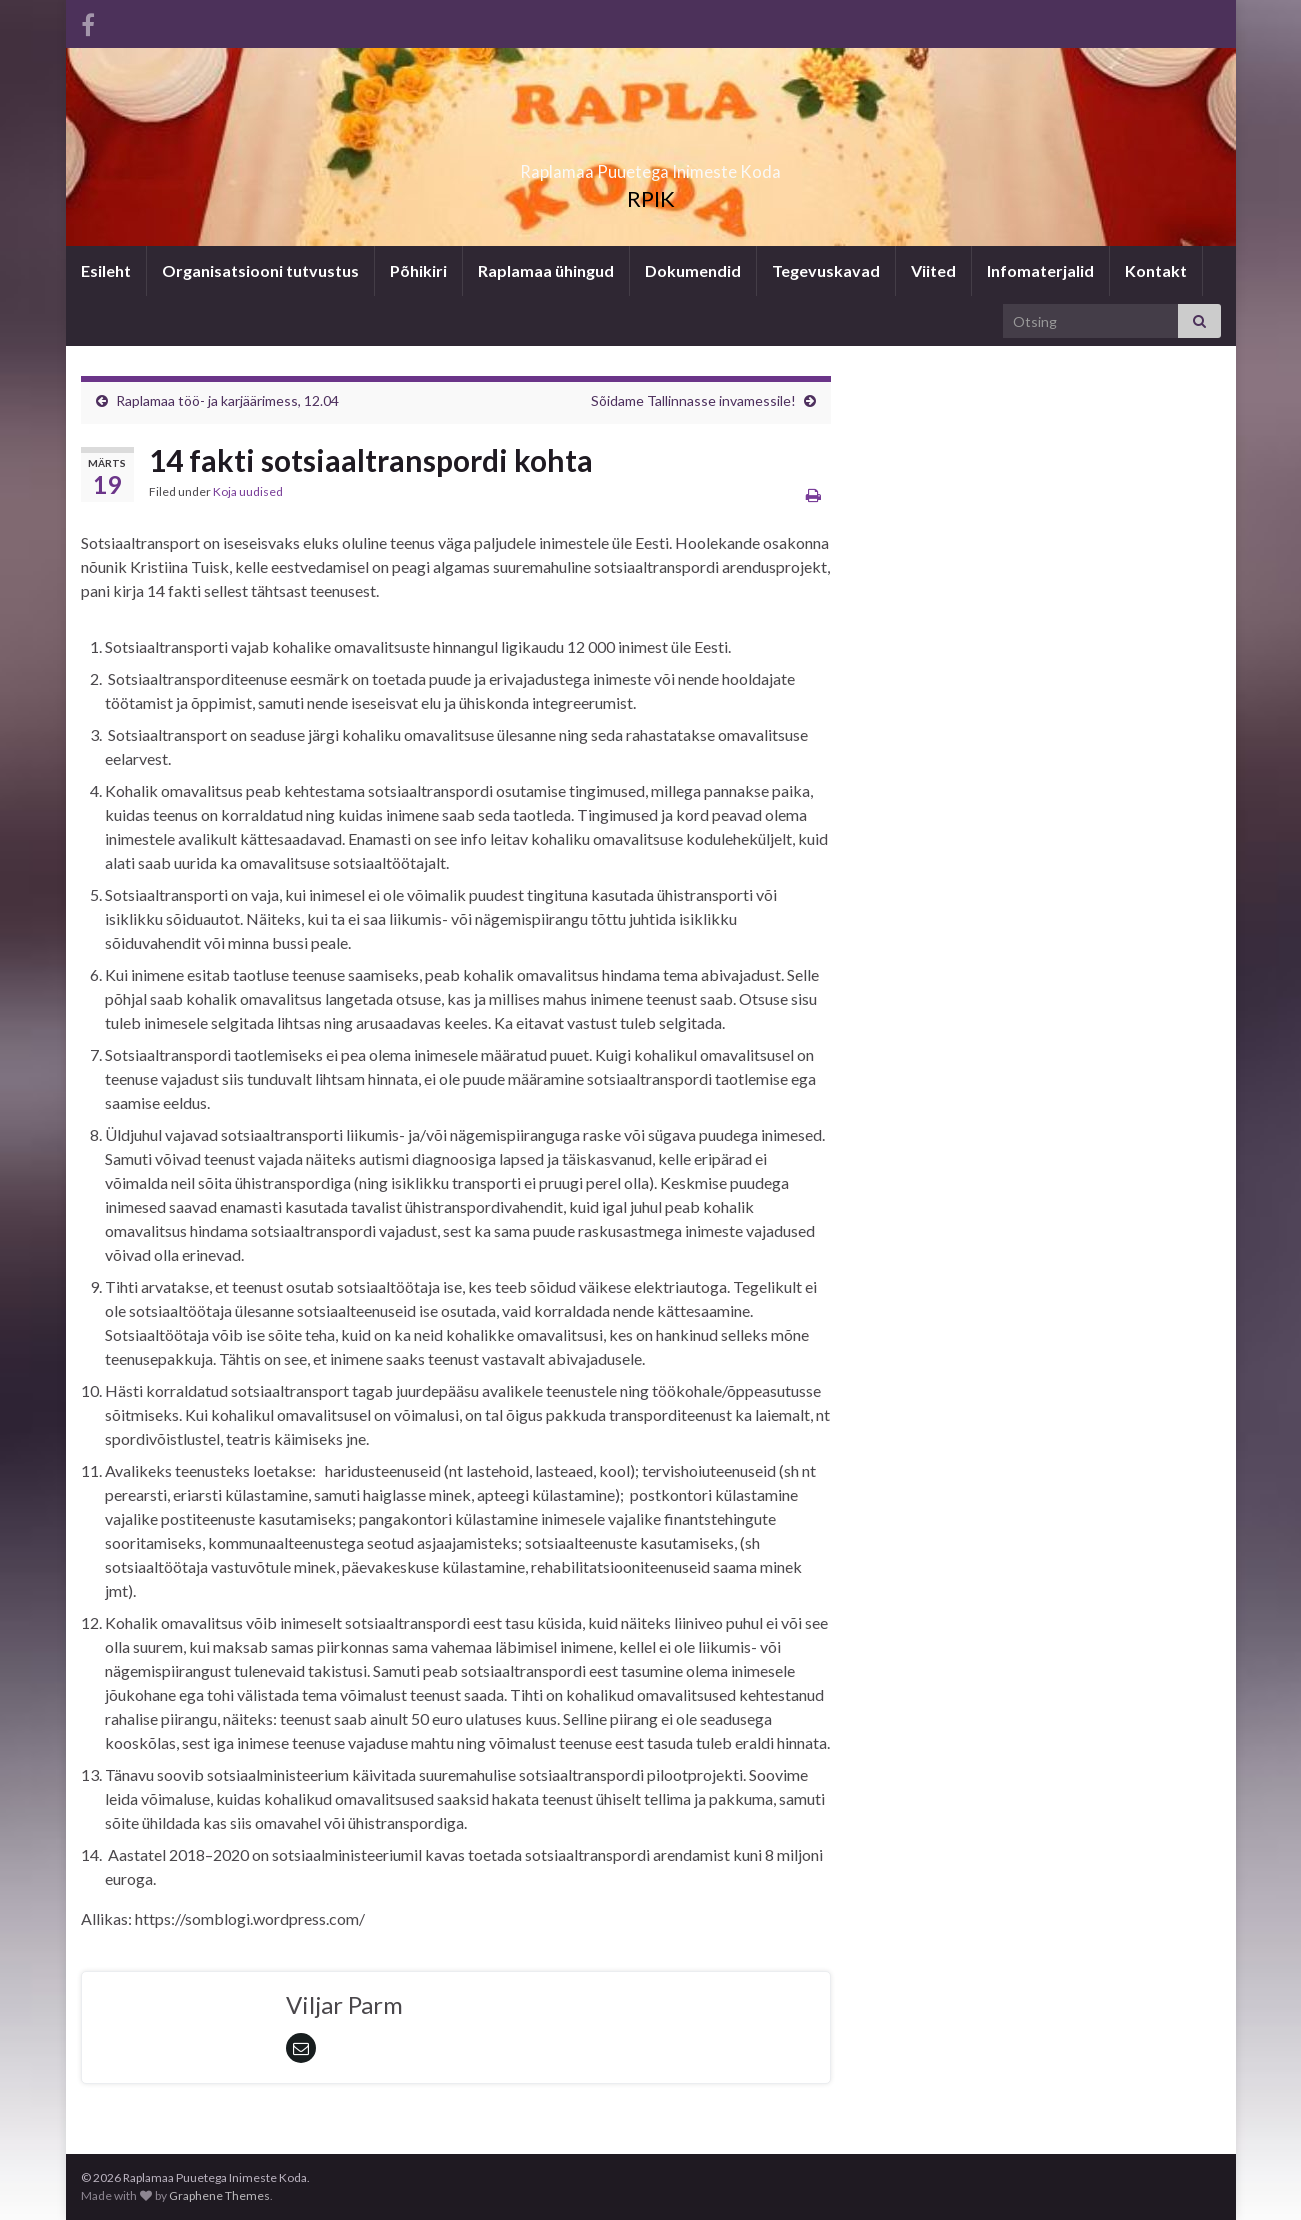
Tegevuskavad (826, 270)
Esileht (106, 270)
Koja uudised (248, 491)
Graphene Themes (219, 2195)
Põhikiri (418, 270)
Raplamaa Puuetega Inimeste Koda (650, 165)
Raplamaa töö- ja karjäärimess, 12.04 (227, 400)
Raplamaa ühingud (546, 270)
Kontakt (1156, 270)
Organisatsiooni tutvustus (260, 270)
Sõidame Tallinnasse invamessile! (693, 400)
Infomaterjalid (1040, 270)
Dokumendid (693, 270)
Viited (933, 270)
